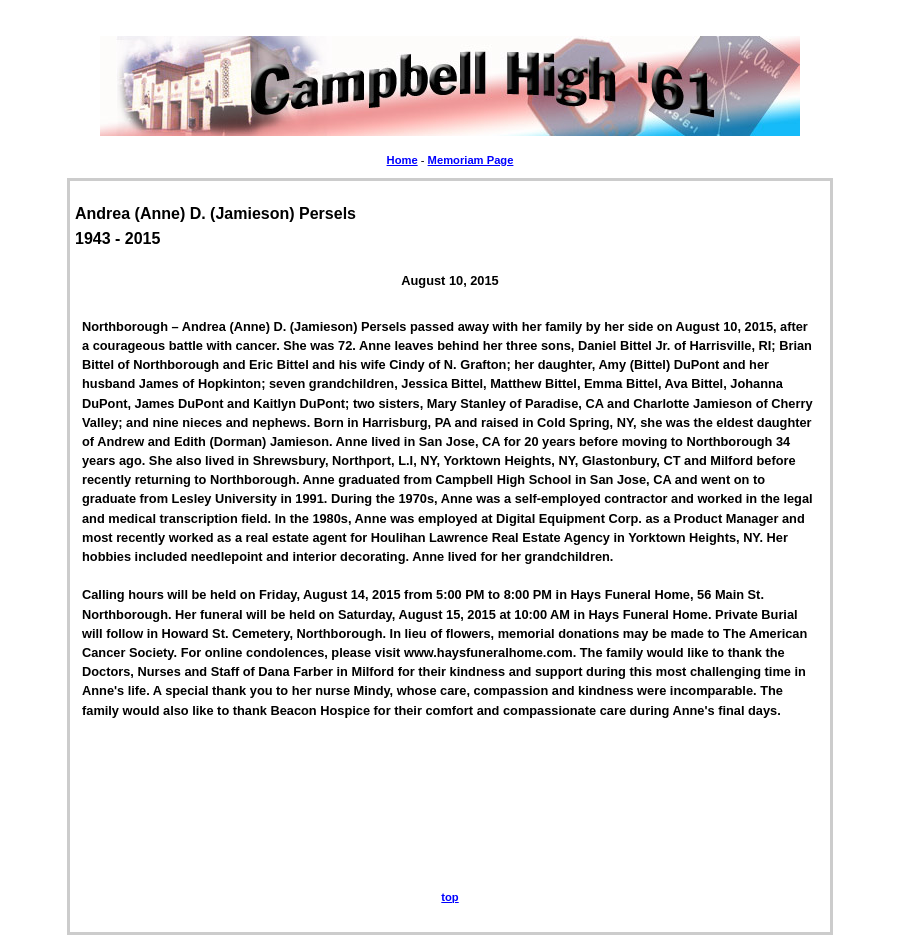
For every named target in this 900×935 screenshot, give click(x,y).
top (449, 897)
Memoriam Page (471, 160)
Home (402, 160)
